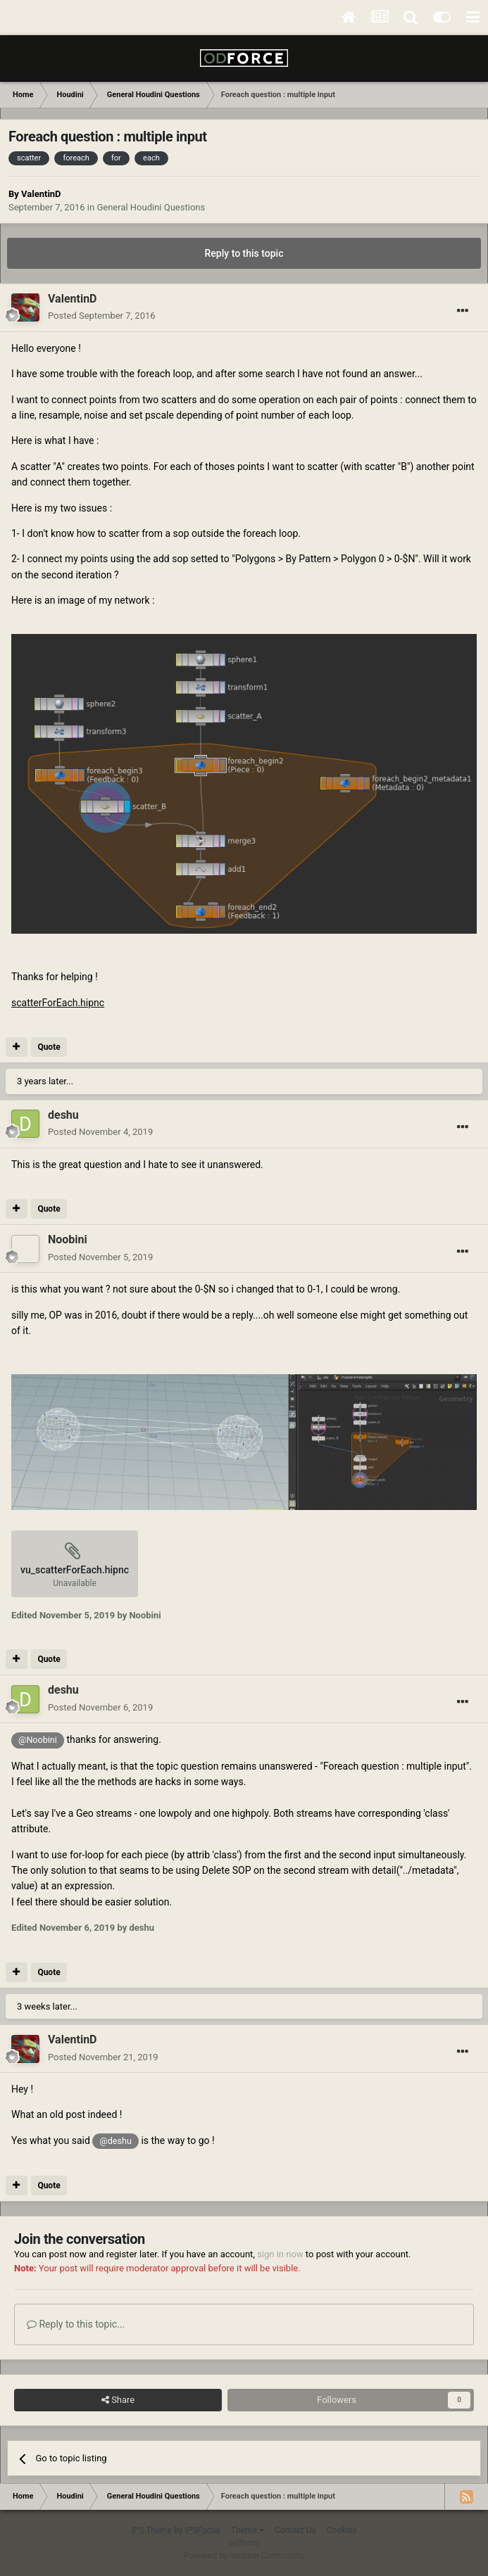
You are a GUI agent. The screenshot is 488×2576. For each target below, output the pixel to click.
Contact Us (295, 2530)
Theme (247, 2530)
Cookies (342, 2530)
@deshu (115, 2141)
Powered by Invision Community (244, 2556)
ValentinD (41, 194)
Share (117, 2400)
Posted (102, 315)
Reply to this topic (244, 253)
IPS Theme (151, 2530)
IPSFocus (202, 2530)
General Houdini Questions (150, 207)
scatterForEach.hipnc (57, 1002)
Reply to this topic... (76, 2324)
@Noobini (37, 1739)
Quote (48, 1047)
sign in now (280, 2254)
